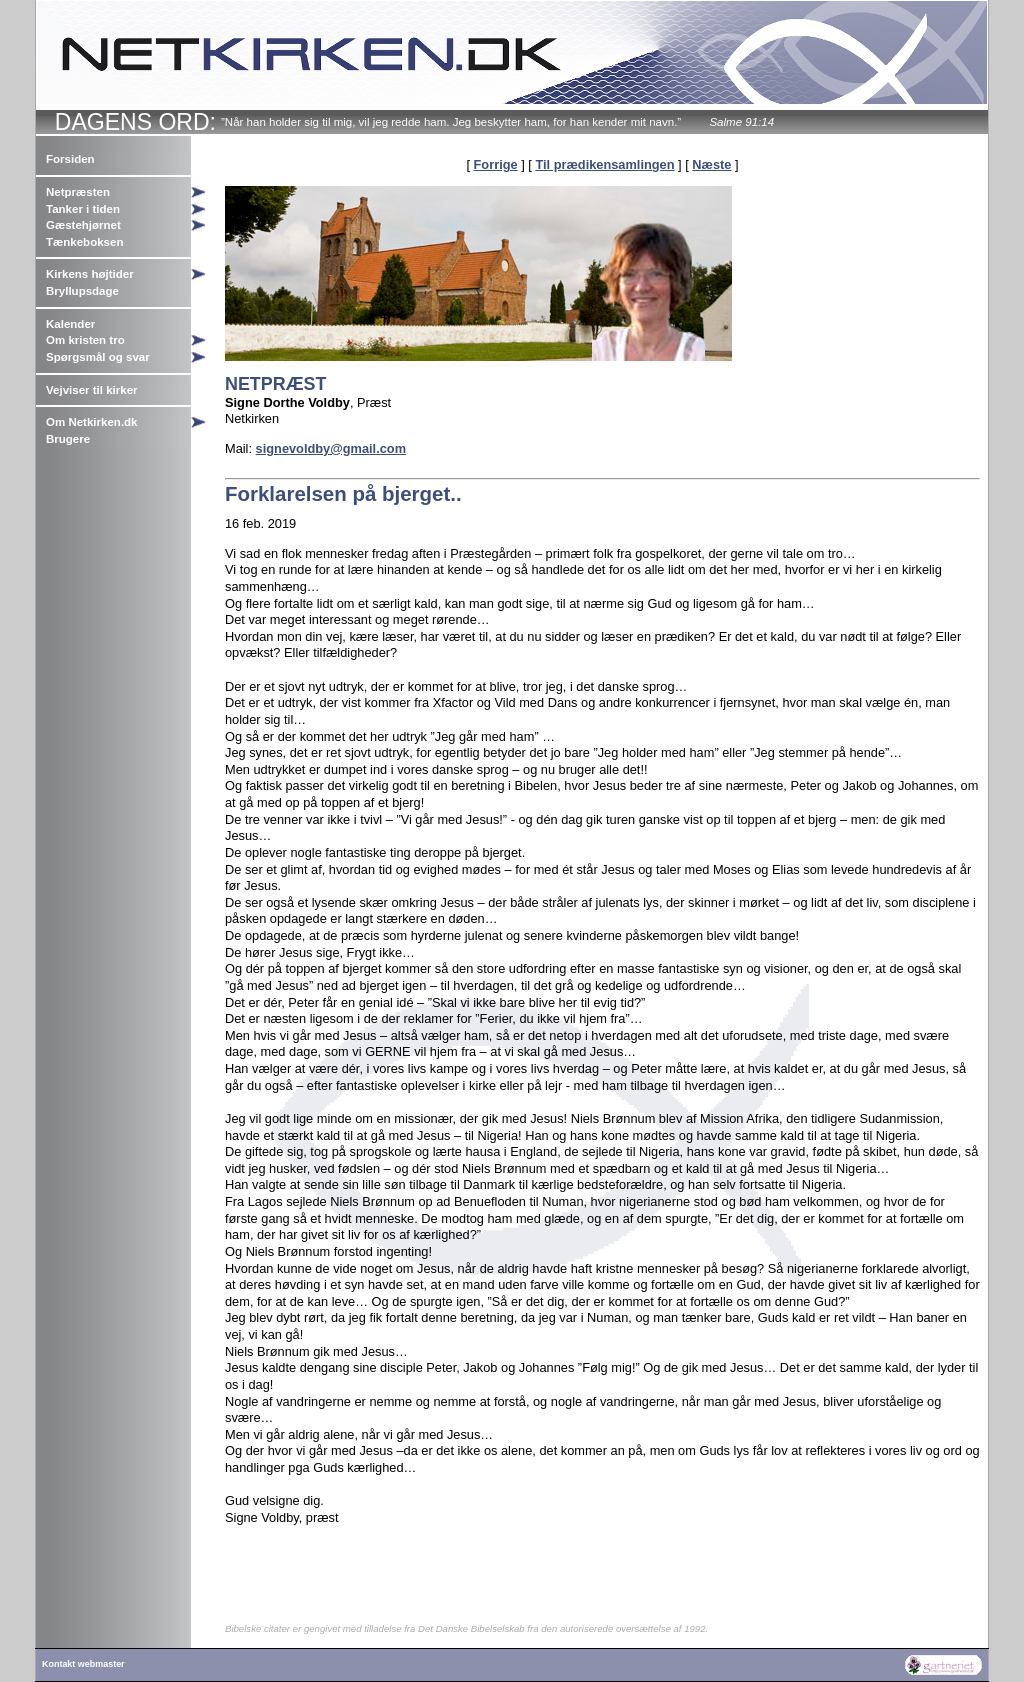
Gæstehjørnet (83, 225)
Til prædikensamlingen (604, 164)
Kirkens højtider (90, 274)
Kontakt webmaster (83, 1664)
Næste (711, 164)
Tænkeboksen (84, 242)
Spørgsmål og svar (98, 357)
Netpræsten (78, 192)
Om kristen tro (85, 340)
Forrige (496, 164)
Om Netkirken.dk (92, 422)
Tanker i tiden (83, 209)
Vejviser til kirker (92, 390)
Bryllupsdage (82, 291)
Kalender (70, 324)
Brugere (68, 439)
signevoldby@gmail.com (331, 448)
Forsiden (70, 159)
